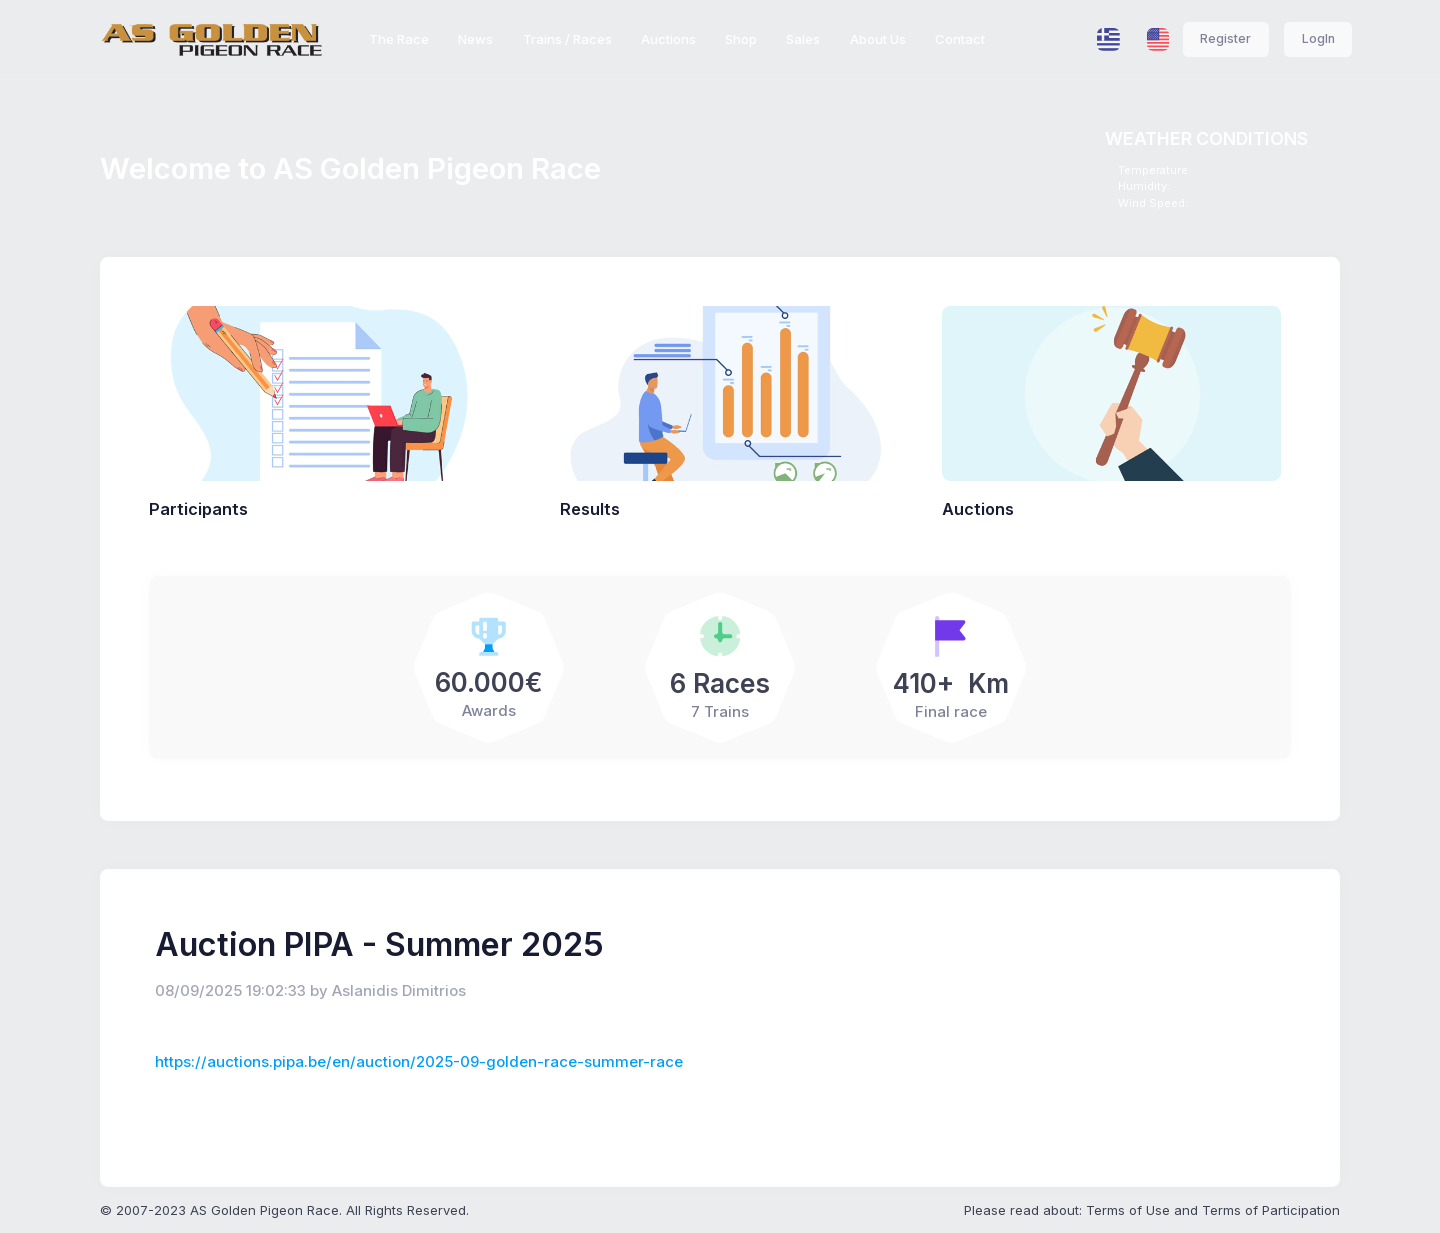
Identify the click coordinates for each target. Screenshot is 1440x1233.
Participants (198, 509)
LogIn (1318, 38)
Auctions (978, 509)
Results (590, 509)
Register (1225, 38)
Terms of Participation (1271, 1210)
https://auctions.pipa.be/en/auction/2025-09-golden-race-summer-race (419, 1062)
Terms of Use (1128, 1210)
